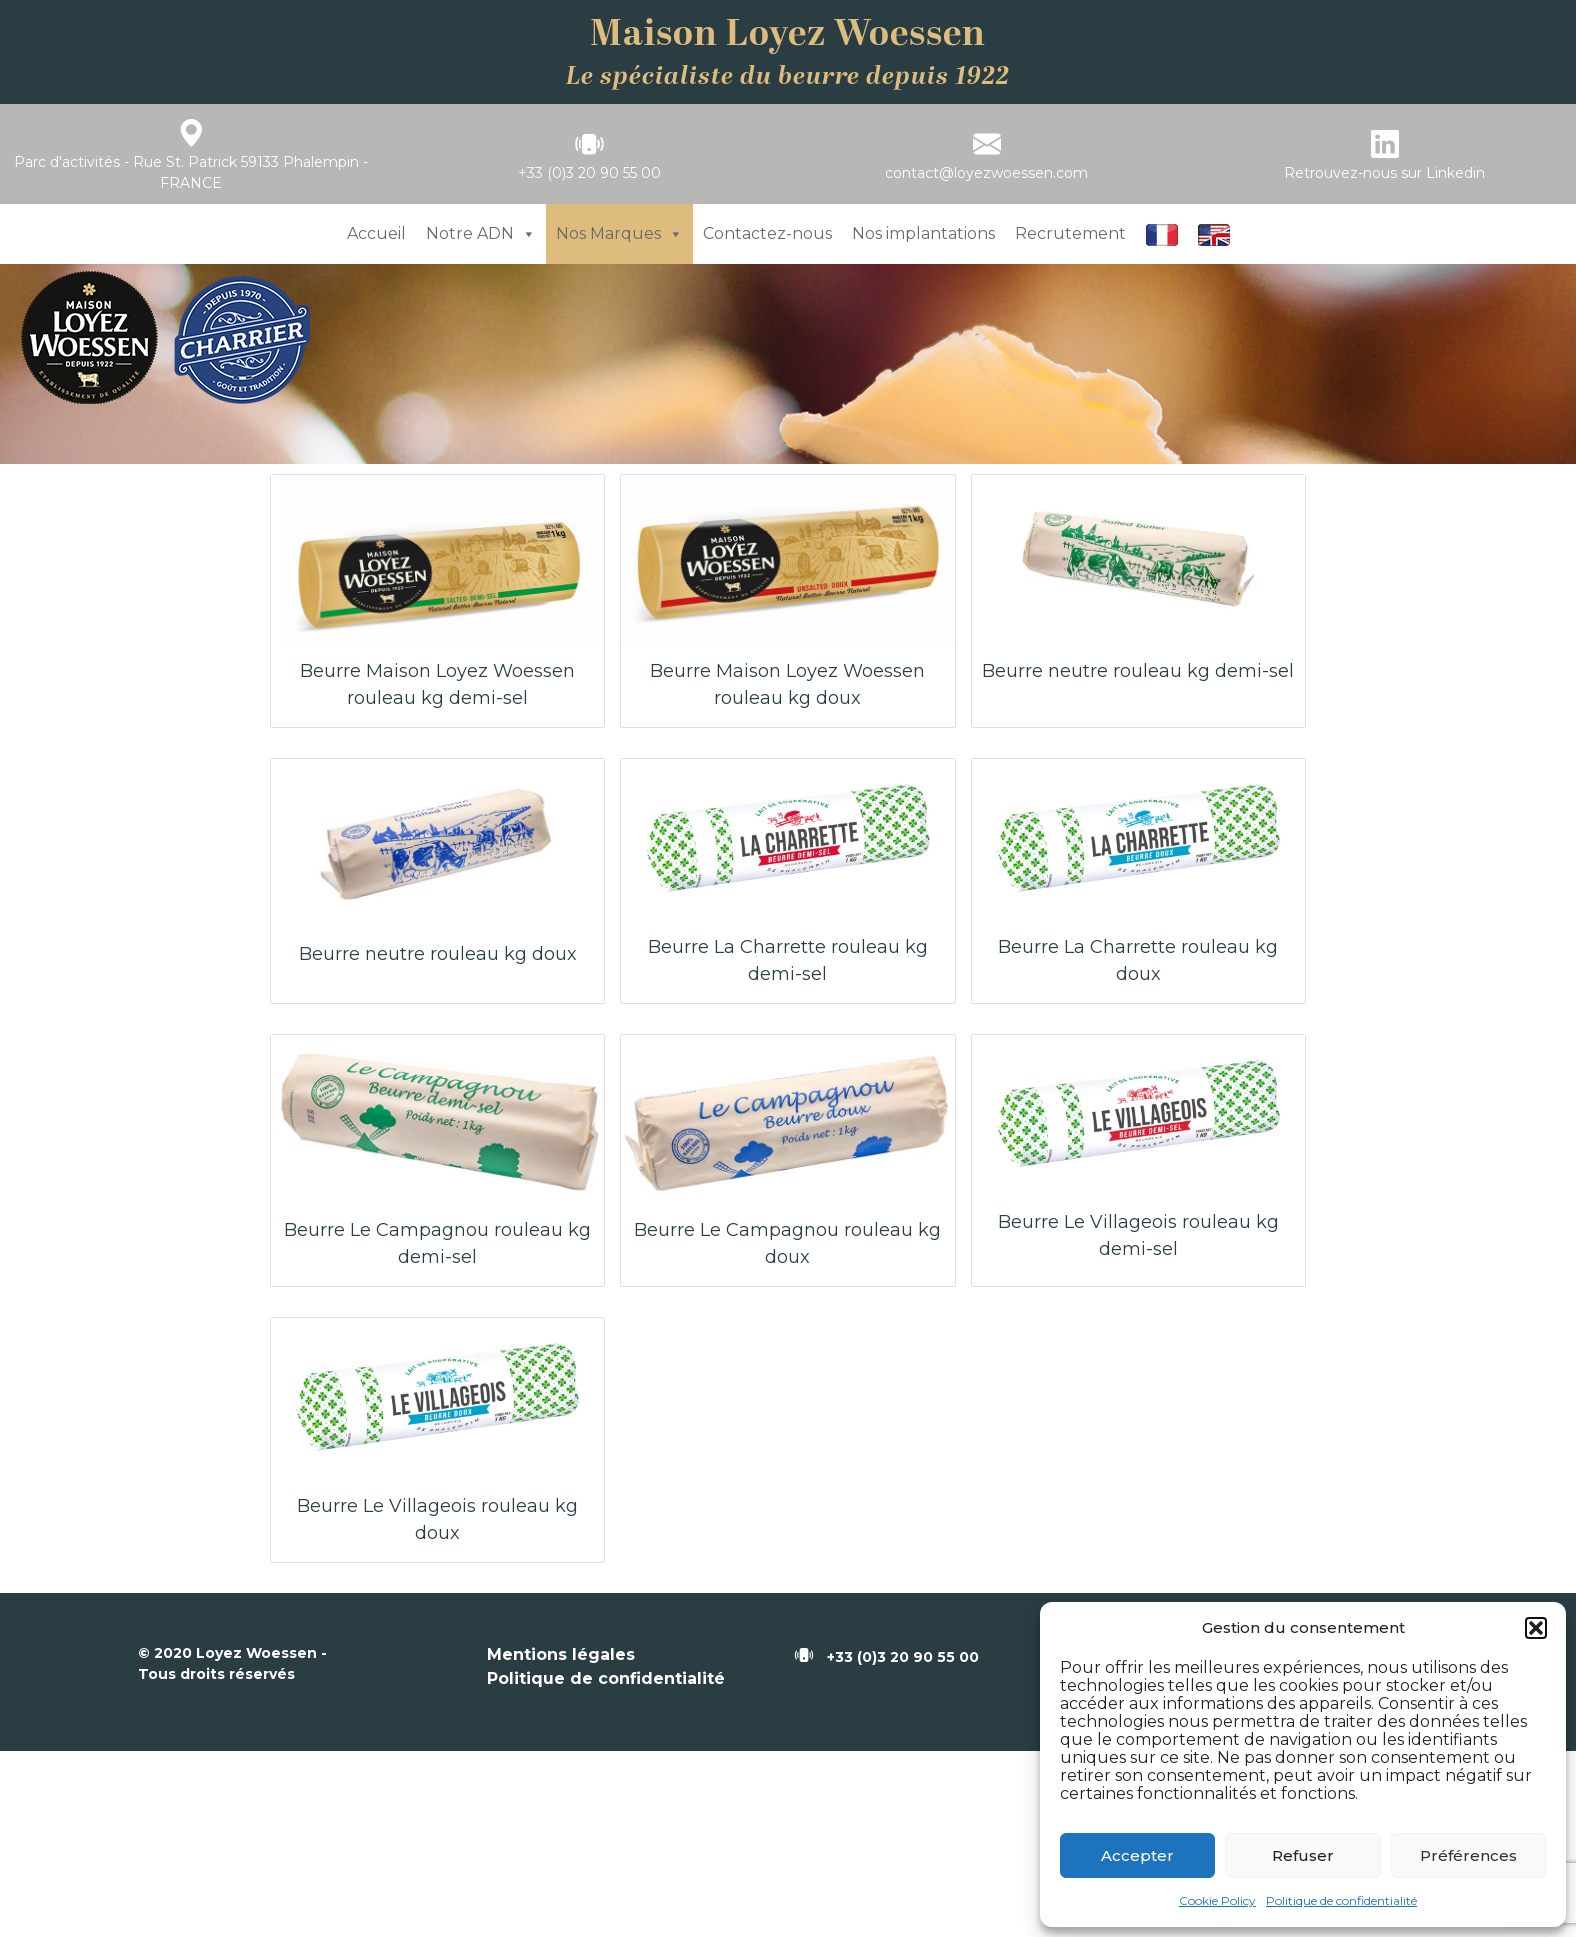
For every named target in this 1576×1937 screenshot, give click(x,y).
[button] (1536, 1628)
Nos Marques (619, 233)
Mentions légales (561, 1654)
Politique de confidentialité (1341, 1900)
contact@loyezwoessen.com (986, 173)
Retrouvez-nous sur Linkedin (1384, 173)
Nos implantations (923, 233)
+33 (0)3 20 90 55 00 (589, 173)
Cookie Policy (1217, 1900)
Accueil (376, 233)
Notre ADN (481, 233)
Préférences (1468, 1855)
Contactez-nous (767, 233)
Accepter (1137, 1855)
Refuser (1303, 1855)
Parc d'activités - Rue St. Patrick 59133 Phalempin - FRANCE (191, 172)
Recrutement (1070, 233)
